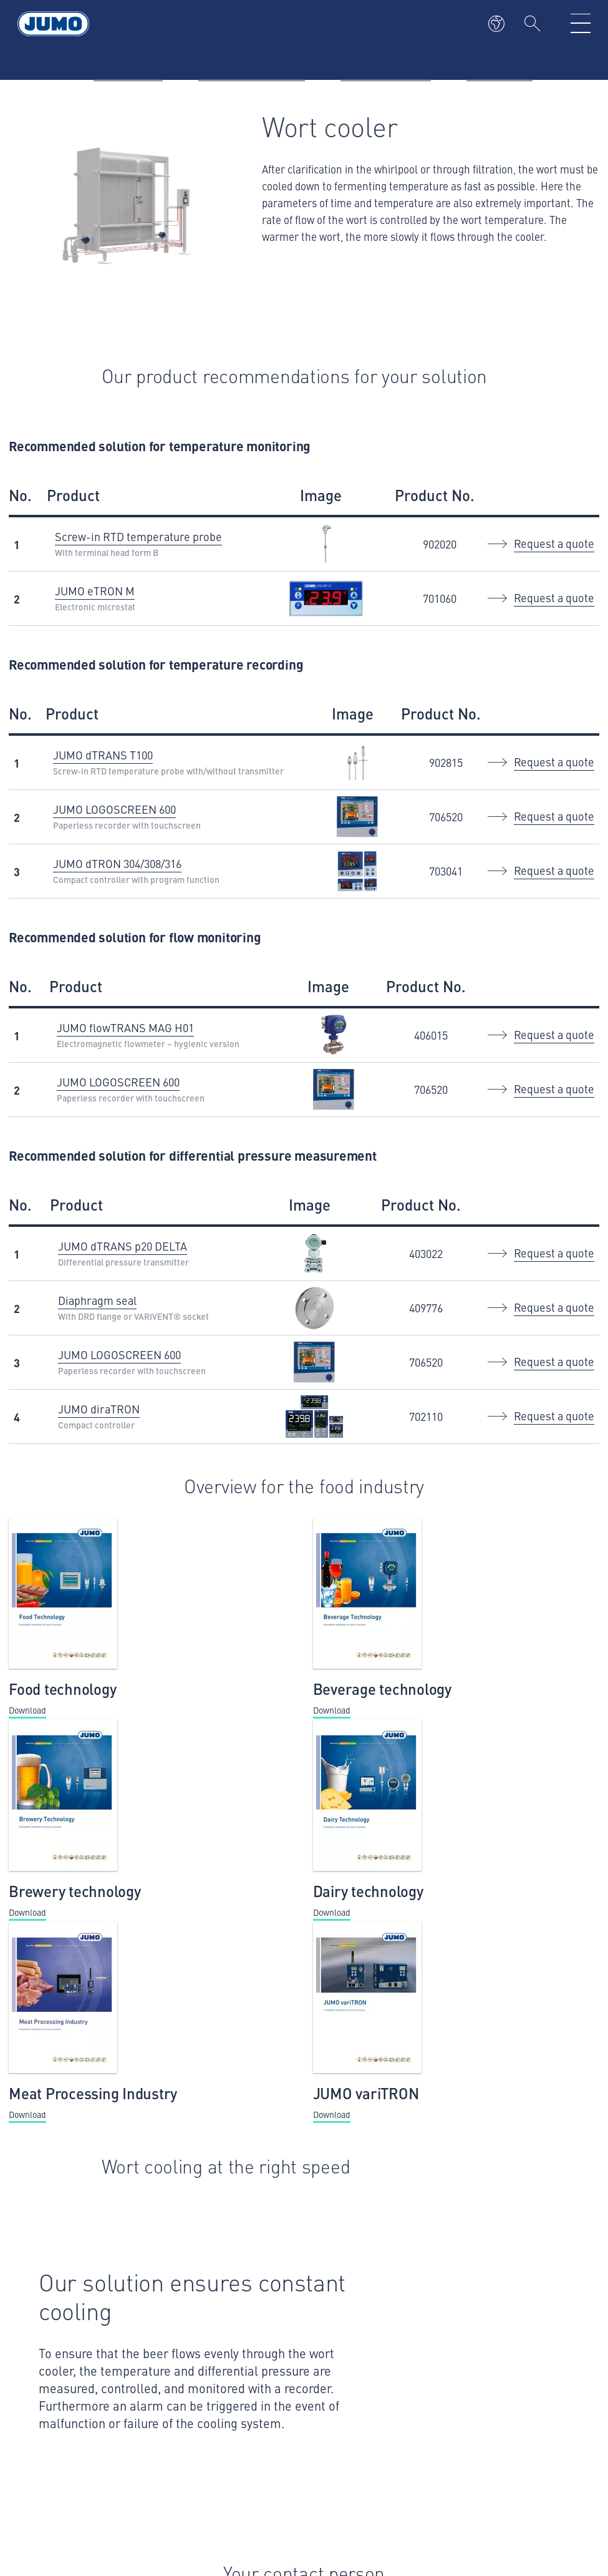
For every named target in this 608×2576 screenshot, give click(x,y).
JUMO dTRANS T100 (103, 755)
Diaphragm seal (97, 1300)
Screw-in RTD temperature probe (138, 536)
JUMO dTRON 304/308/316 (117, 863)
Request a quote (554, 543)
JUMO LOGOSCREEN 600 (114, 809)
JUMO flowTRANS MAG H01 (125, 1027)
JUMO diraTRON (99, 1409)
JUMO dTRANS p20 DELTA (122, 1246)
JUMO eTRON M (95, 590)
